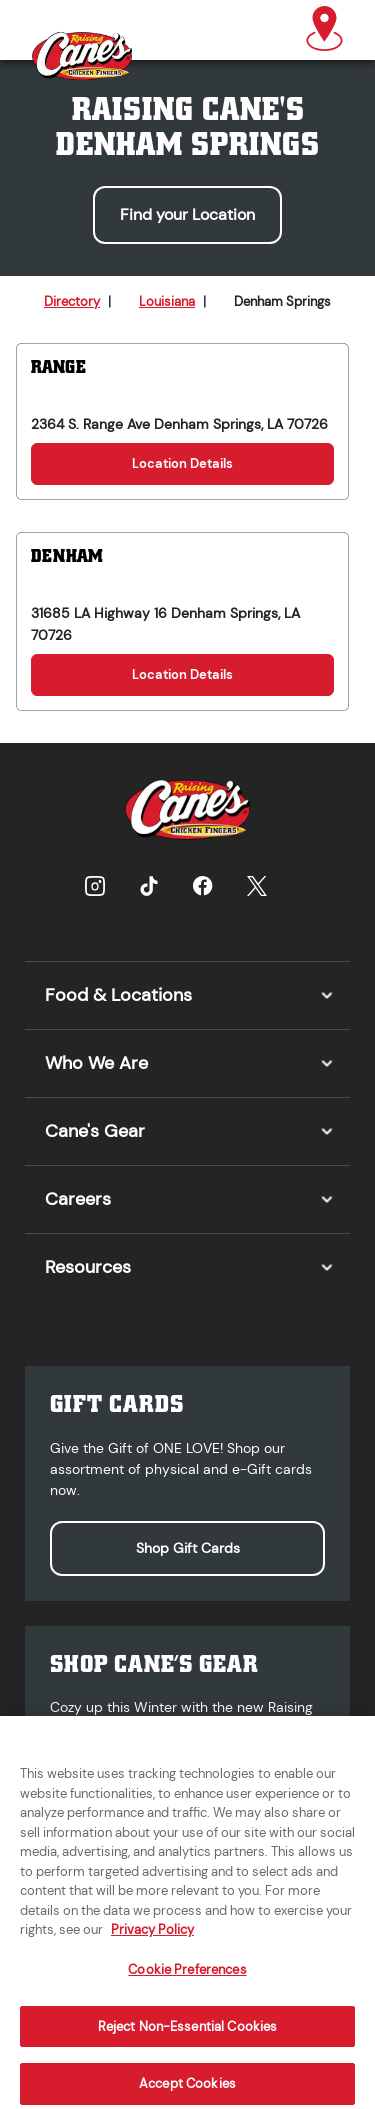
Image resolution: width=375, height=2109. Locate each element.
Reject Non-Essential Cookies (188, 2034)
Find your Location (187, 214)
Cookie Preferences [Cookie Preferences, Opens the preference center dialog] (187, 1977)
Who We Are (96, 1063)
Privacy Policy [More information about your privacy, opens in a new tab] (152, 1937)
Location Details (182, 463)
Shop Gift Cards (188, 1548)
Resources (88, 1267)
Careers (78, 1199)
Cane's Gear (95, 1131)
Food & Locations (118, 995)
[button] (324, 30)
